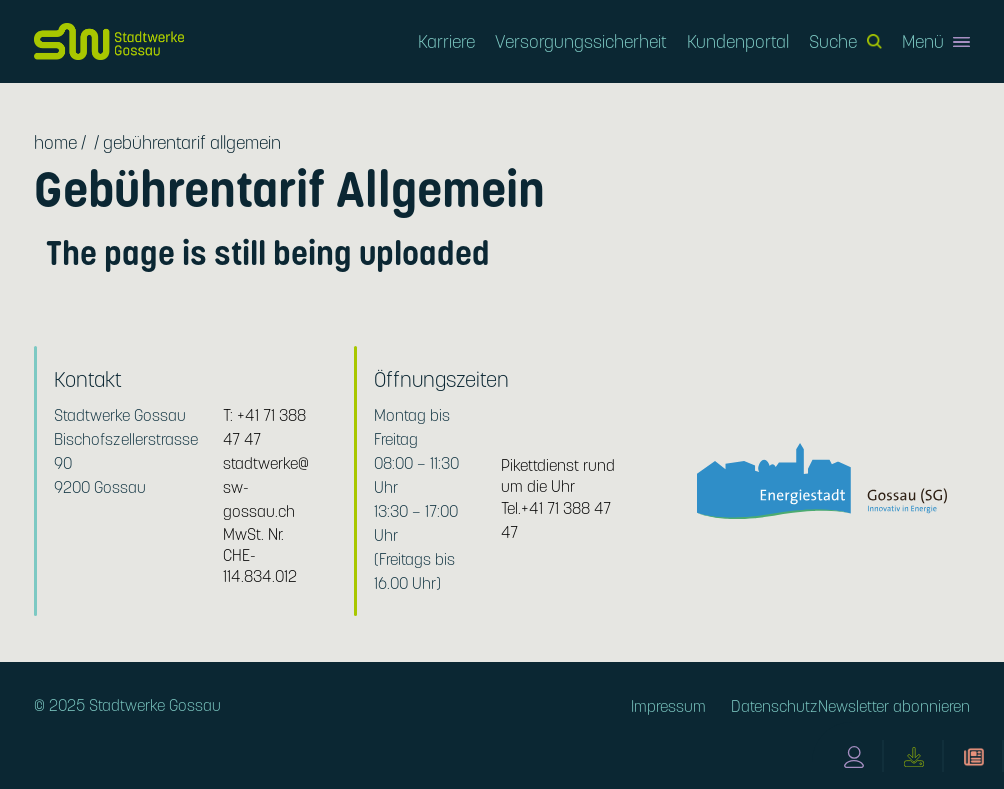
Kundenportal (738, 41)
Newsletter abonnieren (894, 706)
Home (55, 142)
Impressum (668, 706)
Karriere (446, 41)
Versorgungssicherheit (581, 41)
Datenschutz (774, 706)
